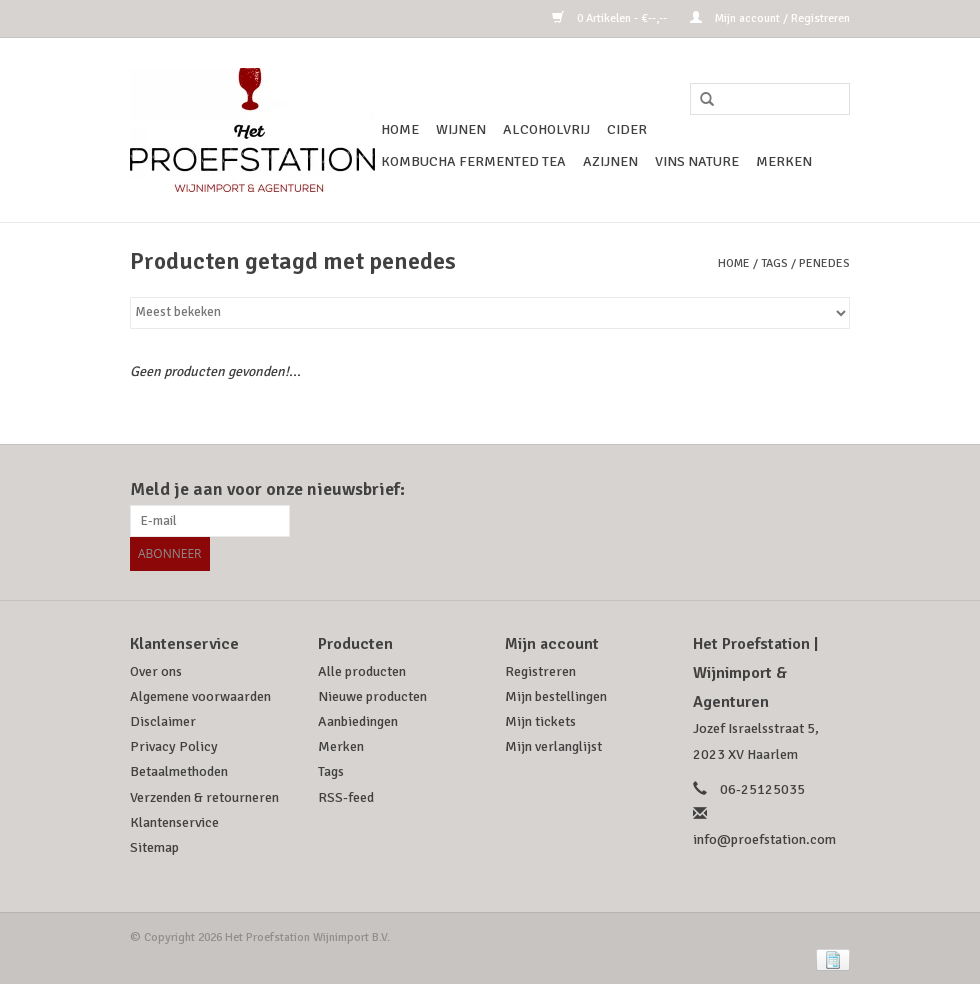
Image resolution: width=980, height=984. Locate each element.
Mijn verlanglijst (553, 744)
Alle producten (362, 669)
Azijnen (610, 161)
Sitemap (154, 845)
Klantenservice (174, 820)
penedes (824, 263)
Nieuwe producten (372, 694)
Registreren (540, 669)
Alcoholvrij (546, 129)
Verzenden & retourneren (204, 795)
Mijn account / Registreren (770, 18)
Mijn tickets (540, 719)
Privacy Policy (174, 744)
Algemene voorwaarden (200, 694)
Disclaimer (163, 719)
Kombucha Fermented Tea (473, 161)
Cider (627, 129)
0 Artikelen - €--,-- (611, 18)
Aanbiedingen (358, 719)
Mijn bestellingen (556, 694)
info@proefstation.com (764, 837)
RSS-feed (346, 795)
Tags (774, 263)
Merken (784, 161)
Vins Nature (697, 161)
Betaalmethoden (179, 769)
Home (400, 129)
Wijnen (461, 129)
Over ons (156, 669)
